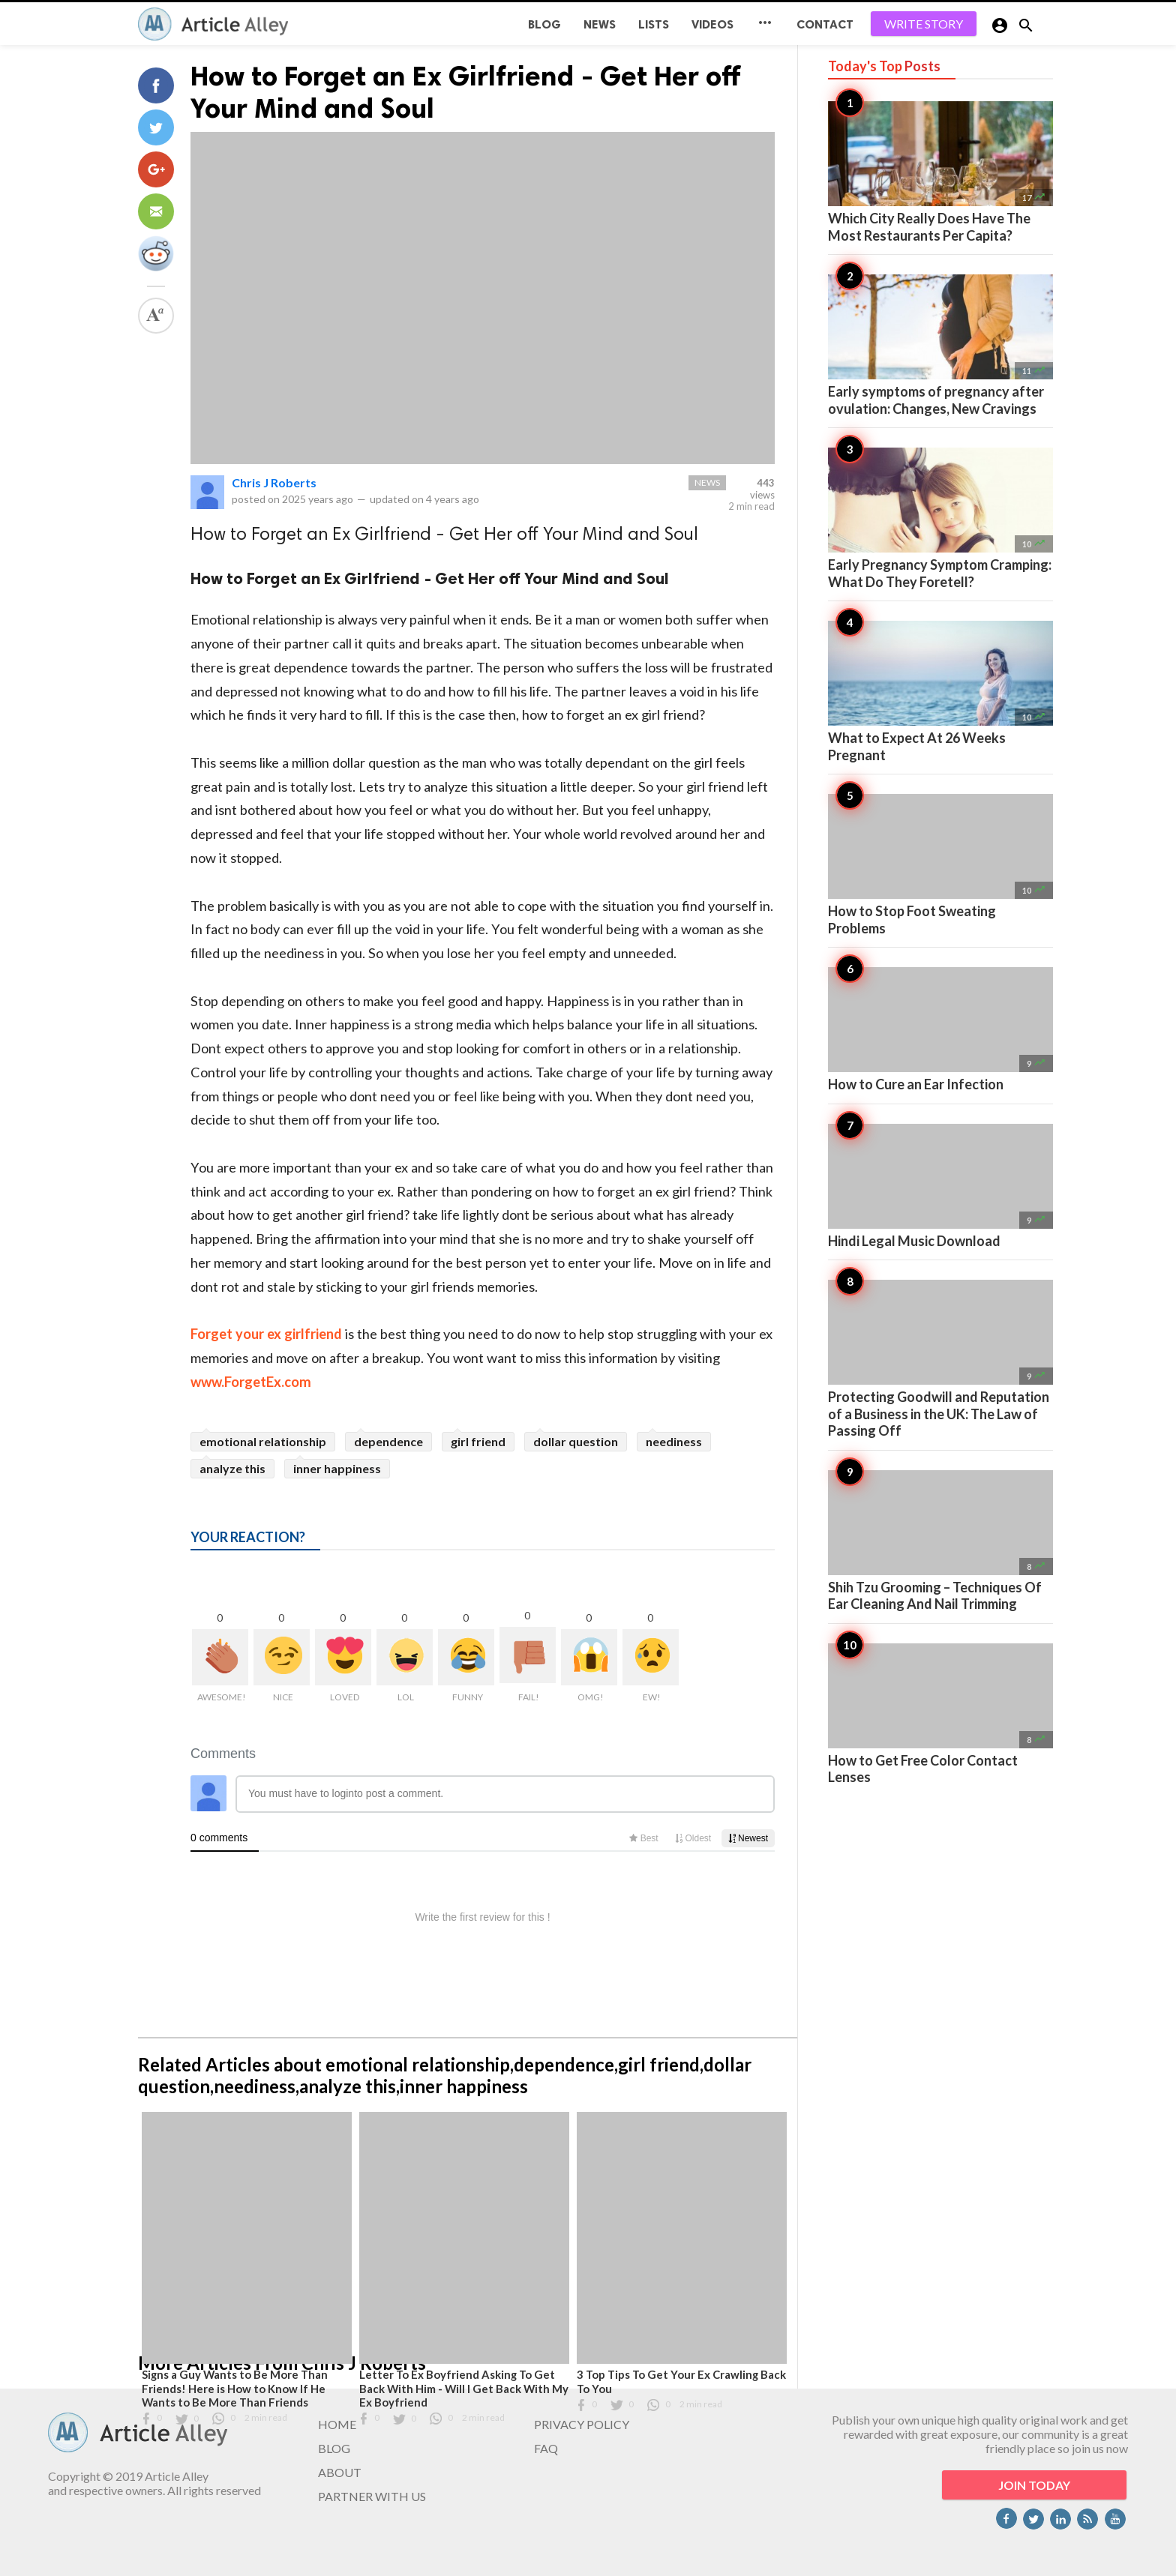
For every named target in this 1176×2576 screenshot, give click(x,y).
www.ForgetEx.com (250, 1381)
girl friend (478, 1441)
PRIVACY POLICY (581, 2424)
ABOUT (340, 2472)
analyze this (233, 1468)
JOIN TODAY (1034, 2485)
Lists (653, 24)
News (600, 24)
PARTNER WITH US (372, 2496)
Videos (713, 24)
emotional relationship (263, 1441)
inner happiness (337, 1468)
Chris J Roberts (274, 482)
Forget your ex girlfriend (266, 1333)
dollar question (575, 1441)
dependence (388, 1441)
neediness (674, 1441)
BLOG (544, 24)
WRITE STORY (923, 23)
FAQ (546, 2448)
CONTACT (825, 24)
